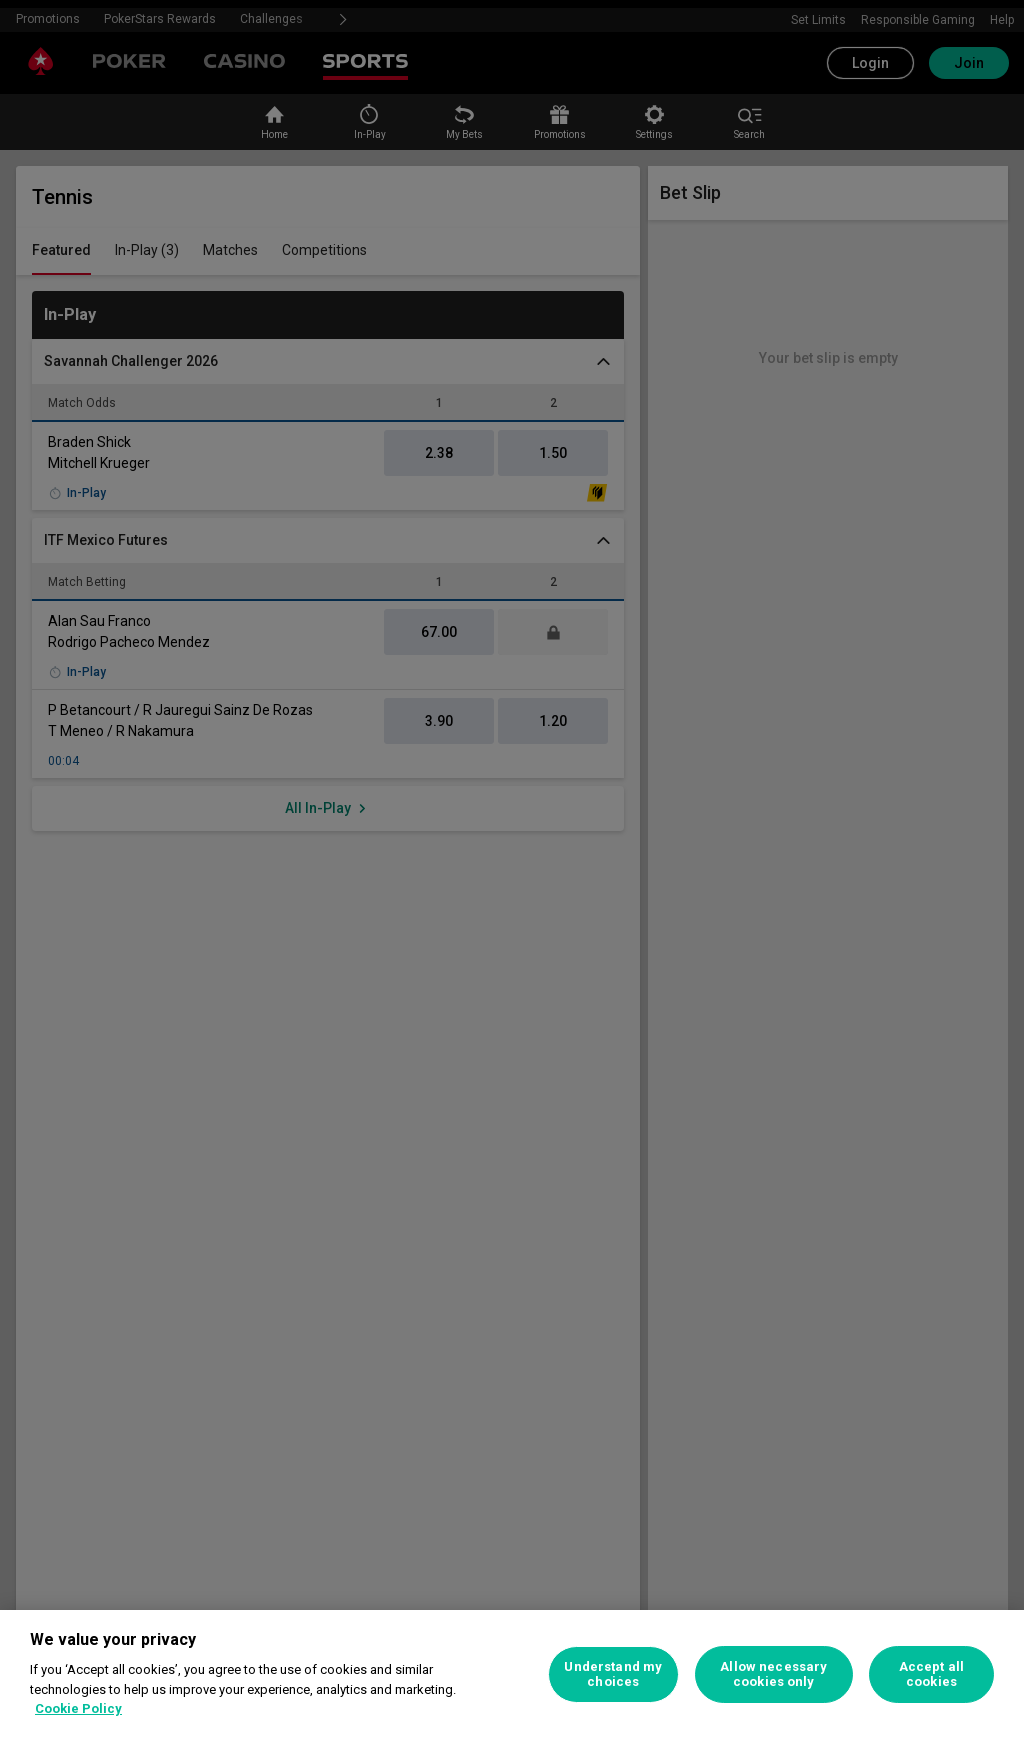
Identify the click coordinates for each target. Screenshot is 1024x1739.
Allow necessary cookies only (773, 1674)
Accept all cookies (931, 1674)
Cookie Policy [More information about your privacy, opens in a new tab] (78, 1708)
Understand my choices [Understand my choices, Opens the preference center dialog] (613, 1674)
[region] (512, 1674)
